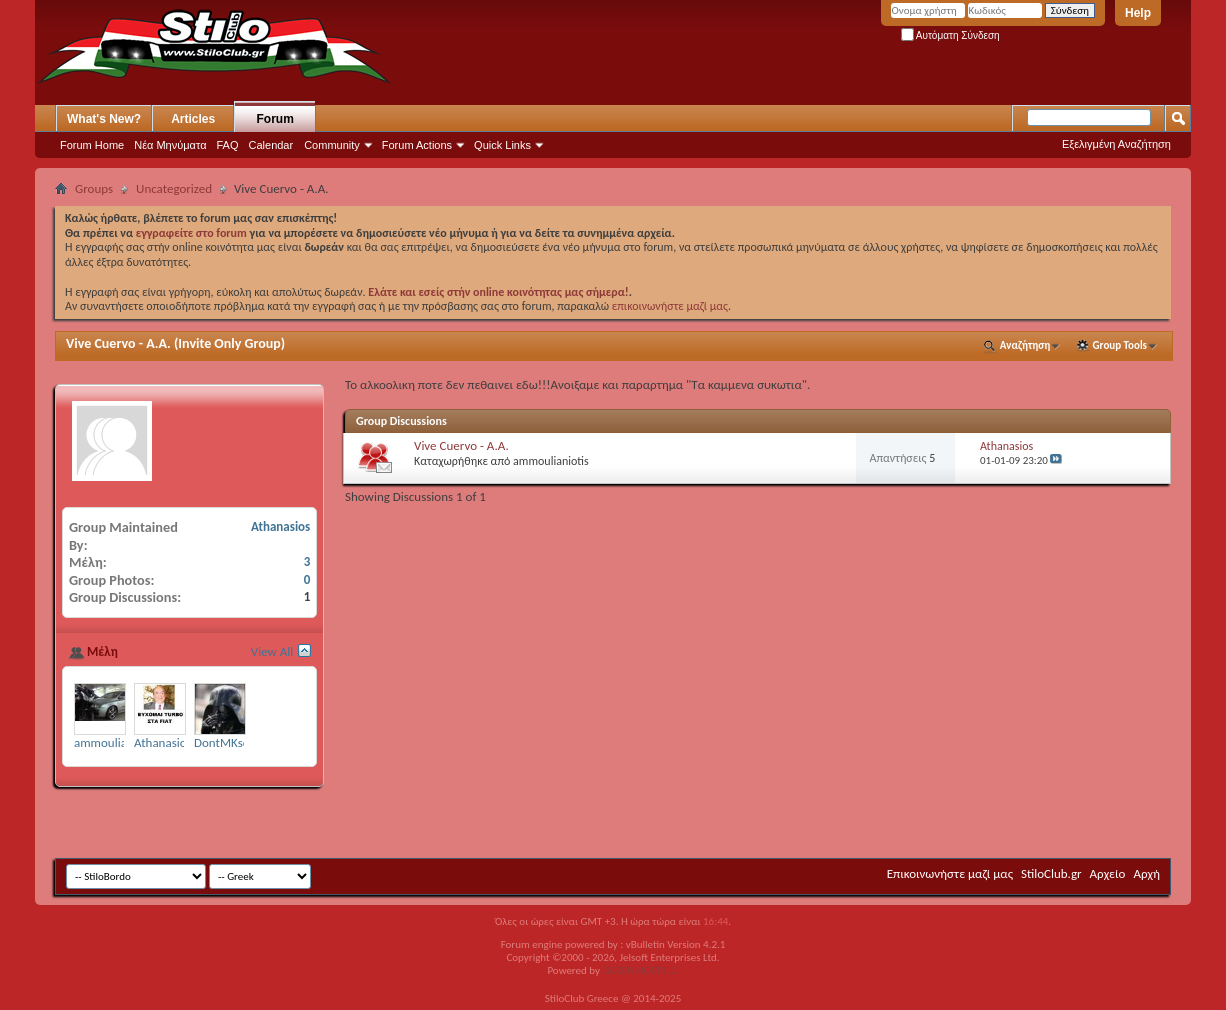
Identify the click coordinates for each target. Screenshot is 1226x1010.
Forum (275, 119)
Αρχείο (1108, 873)
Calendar (271, 145)
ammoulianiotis (551, 461)
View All (272, 651)
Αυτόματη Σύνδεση (950, 35)
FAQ (228, 145)
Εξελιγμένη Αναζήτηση (1116, 144)
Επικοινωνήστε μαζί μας (950, 873)
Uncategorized (174, 188)
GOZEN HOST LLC (641, 970)
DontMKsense (231, 742)
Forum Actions (417, 145)
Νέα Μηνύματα (170, 145)
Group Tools (1120, 345)
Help (1138, 13)
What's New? (104, 119)
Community (332, 145)
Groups (94, 188)
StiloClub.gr (1051, 873)
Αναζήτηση (1025, 345)
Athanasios (1006, 446)
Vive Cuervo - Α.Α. (118, 343)
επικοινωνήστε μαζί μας (670, 306)
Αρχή (1146, 873)
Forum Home (92, 145)
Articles (193, 119)
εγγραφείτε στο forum (193, 233)
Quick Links (502, 145)
